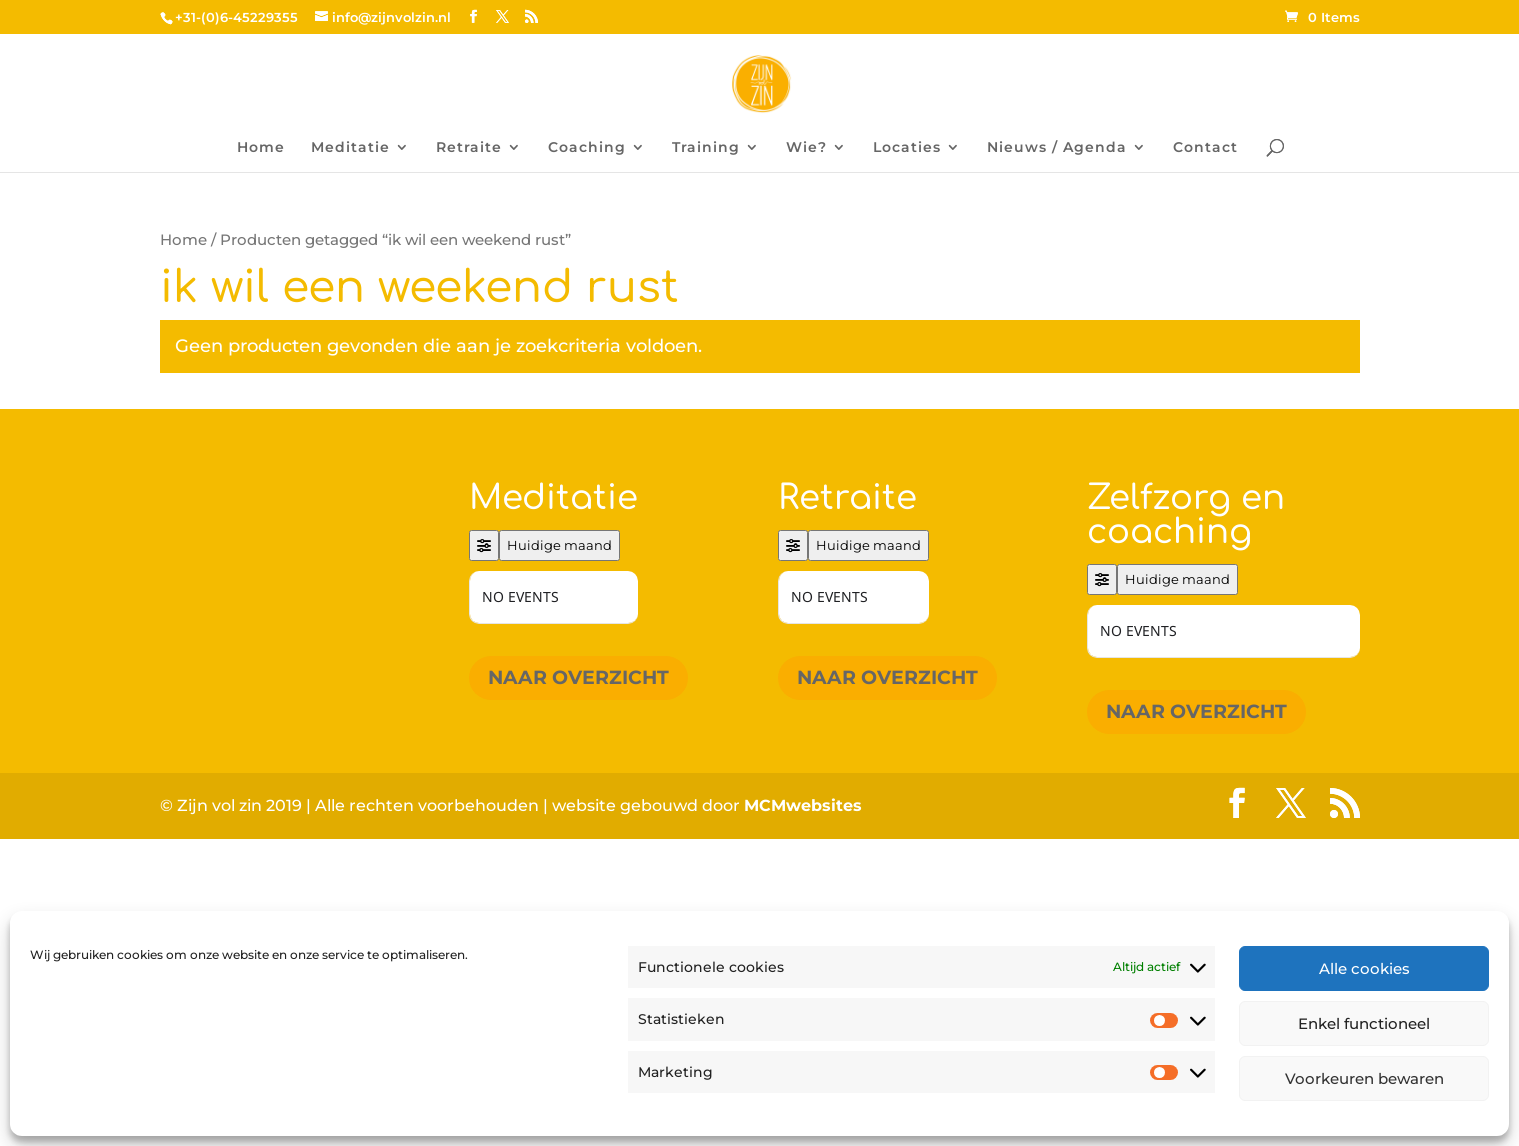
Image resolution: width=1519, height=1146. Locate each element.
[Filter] (484, 545)
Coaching (587, 148)
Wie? (806, 148)
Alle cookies (1364, 968)
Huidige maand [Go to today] (559, 545)
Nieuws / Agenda (1057, 148)
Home (261, 148)
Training (706, 148)
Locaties (907, 148)
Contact (1205, 148)
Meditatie (350, 148)
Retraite (469, 148)
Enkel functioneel (1364, 1023)
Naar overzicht (578, 677)
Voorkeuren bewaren (1364, 1078)
